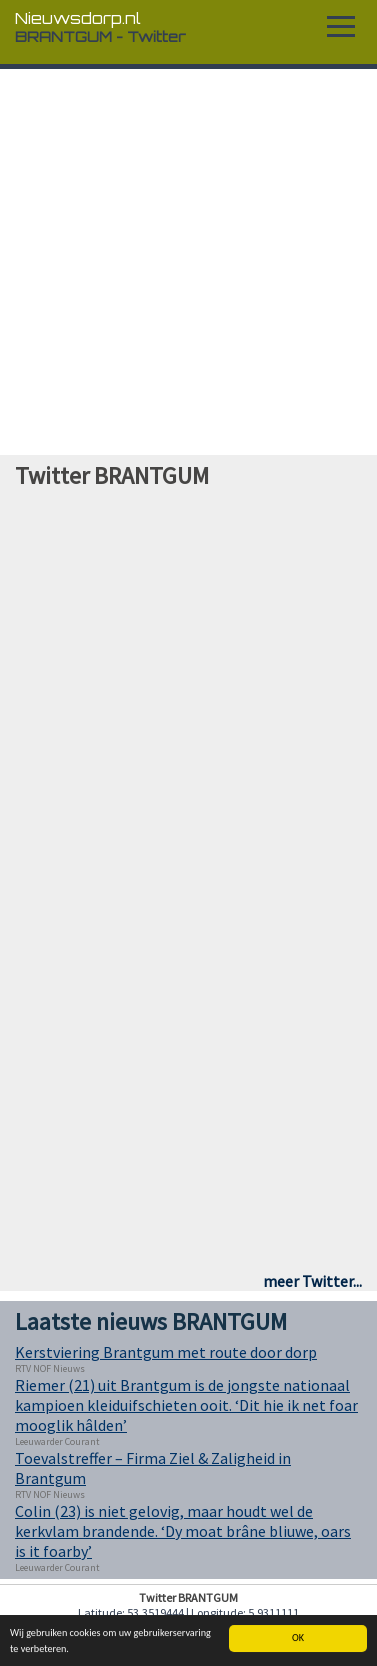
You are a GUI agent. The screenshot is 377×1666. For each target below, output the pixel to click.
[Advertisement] (189, 262)
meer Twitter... (312, 1281)
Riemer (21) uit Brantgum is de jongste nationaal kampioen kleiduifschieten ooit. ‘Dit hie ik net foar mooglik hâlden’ (186, 1405)
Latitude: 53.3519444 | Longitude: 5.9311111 (188, 1612)
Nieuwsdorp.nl (78, 18)
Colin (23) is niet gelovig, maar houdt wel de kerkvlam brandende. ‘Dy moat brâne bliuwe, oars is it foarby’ (183, 1531)
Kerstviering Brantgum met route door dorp (166, 1352)
